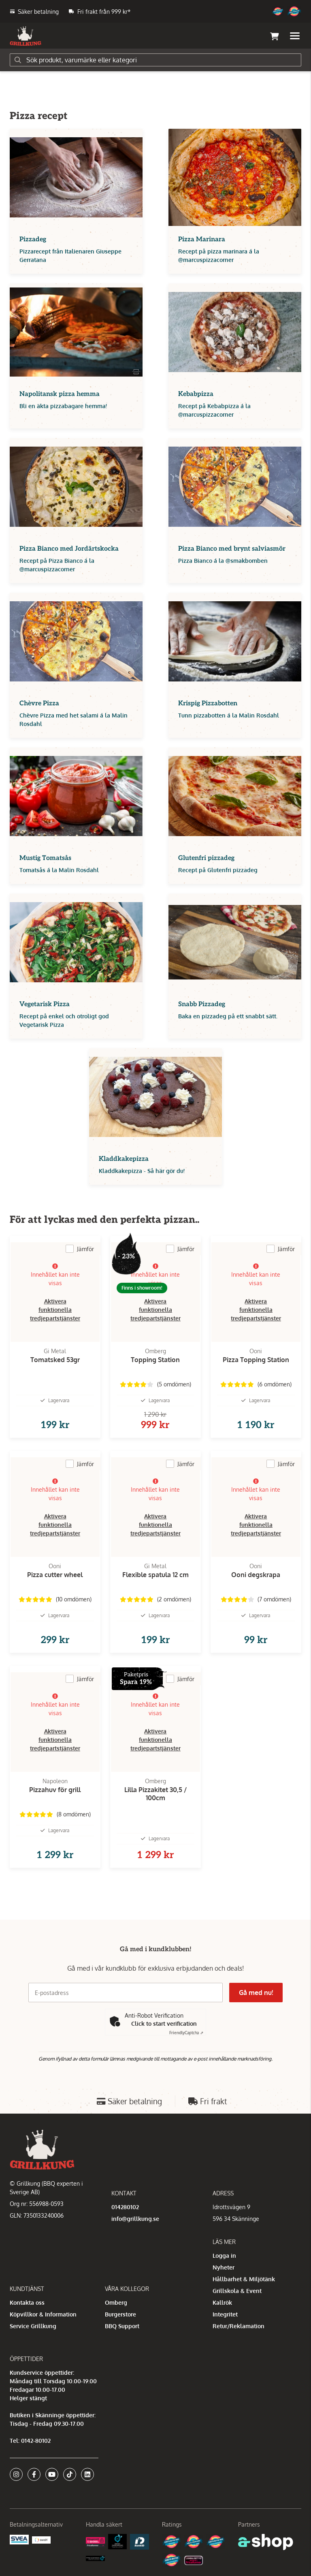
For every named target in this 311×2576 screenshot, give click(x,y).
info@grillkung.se (135, 2218)
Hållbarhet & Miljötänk (244, 2279)
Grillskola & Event (237, 2290)
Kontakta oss (27, 2302)
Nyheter (223, 2267)
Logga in (224, 2255)
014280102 (125, 2206)
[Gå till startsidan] (25, 36)
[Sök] (155, 59)
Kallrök (222, 2302)
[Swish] (41, 2539)
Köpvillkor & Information (43, 2314)
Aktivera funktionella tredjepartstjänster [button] (55, 1310)
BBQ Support (122, 2326)
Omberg (116, 2302)
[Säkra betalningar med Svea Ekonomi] (19, 2539)
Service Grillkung (33, 2326)
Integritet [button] (225, 2314)
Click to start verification (164, 2023)
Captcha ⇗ (186, 2032)
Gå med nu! (256, 1992)
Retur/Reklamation (238, 2326)
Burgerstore (120, 2314)
